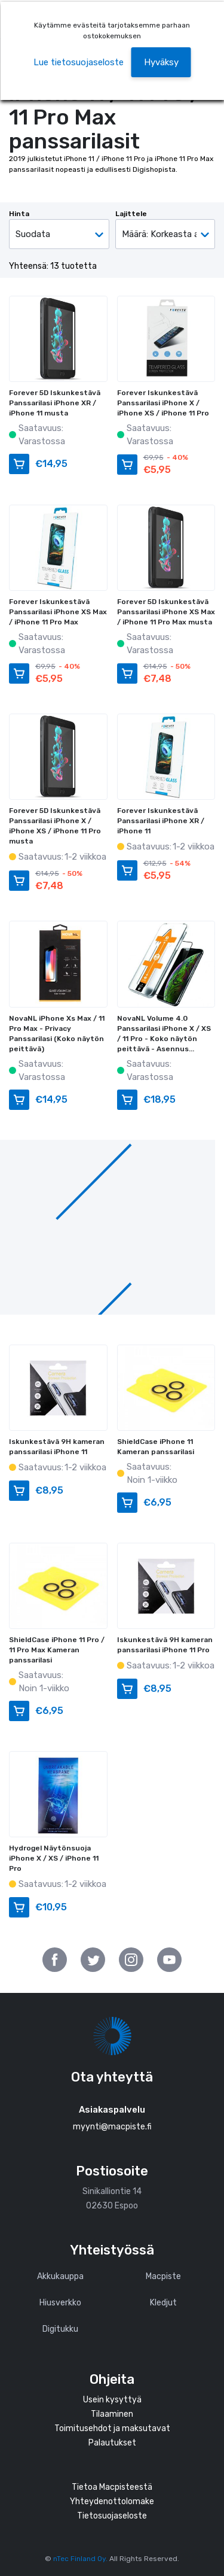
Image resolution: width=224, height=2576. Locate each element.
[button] (161, 63)
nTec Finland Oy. (80, 2558)
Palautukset (112, 2443)
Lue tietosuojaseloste (78, 62)
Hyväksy (161, 62)
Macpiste (163, 2276)
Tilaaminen (112, 2414)
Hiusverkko (60, 2303)
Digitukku (60, 2329)
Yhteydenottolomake (112, 2501)
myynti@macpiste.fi (112, 2127)
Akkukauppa (60, 2276)
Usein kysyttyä (112, 2400)
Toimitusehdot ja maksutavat (112, 2428)
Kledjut (163, 2303)
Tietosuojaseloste (112, 2516)
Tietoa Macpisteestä (112, 2487)
